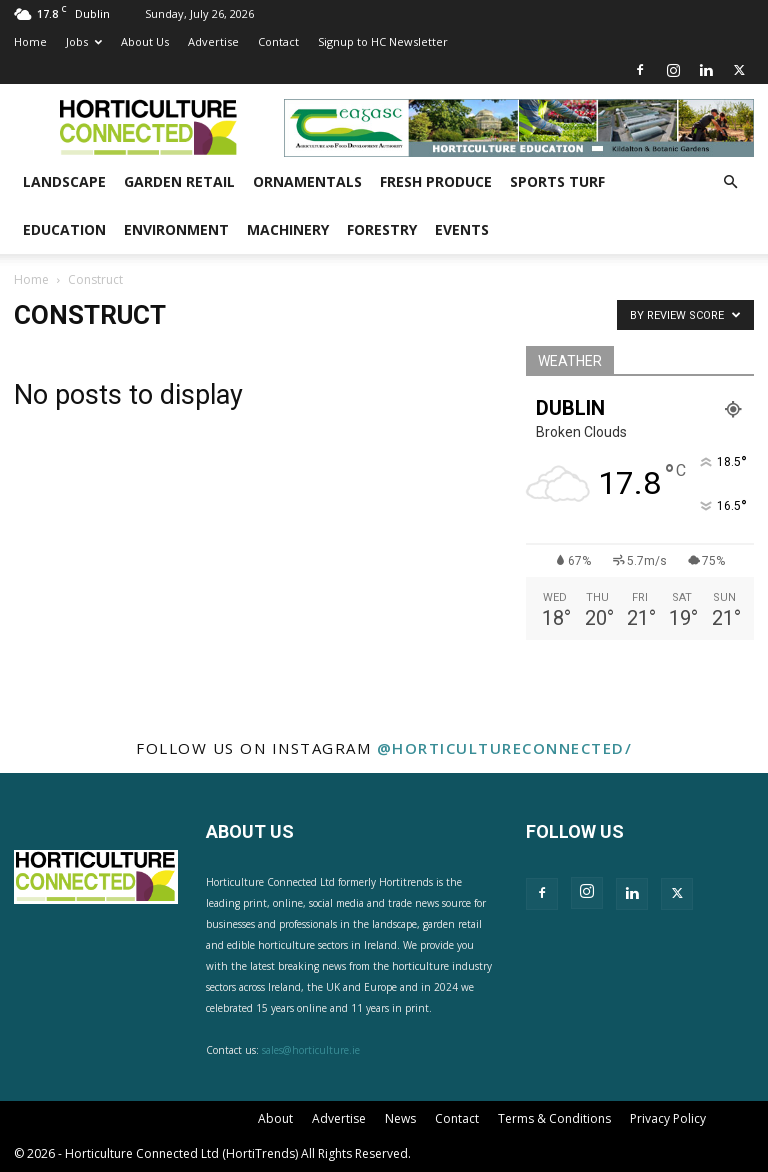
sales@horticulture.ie (311, 1050)
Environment (176, 229)
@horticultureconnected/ (505, 748)
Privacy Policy (668, 1118)
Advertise (213, 41)
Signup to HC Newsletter (383, 41)
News (400, 1118)
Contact (278, 41)
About (275, 1118)
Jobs (84, 41)
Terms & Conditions (554, 1118)
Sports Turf (557, 181)
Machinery (288, 229)
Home (30, 41)
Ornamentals (307, 181)
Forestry (382, 229)
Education (64, 229)
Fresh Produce (436, 181)
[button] (730, 182)
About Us (145, 41)
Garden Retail (179, 181)
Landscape (64, 181)
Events (462, 229)
